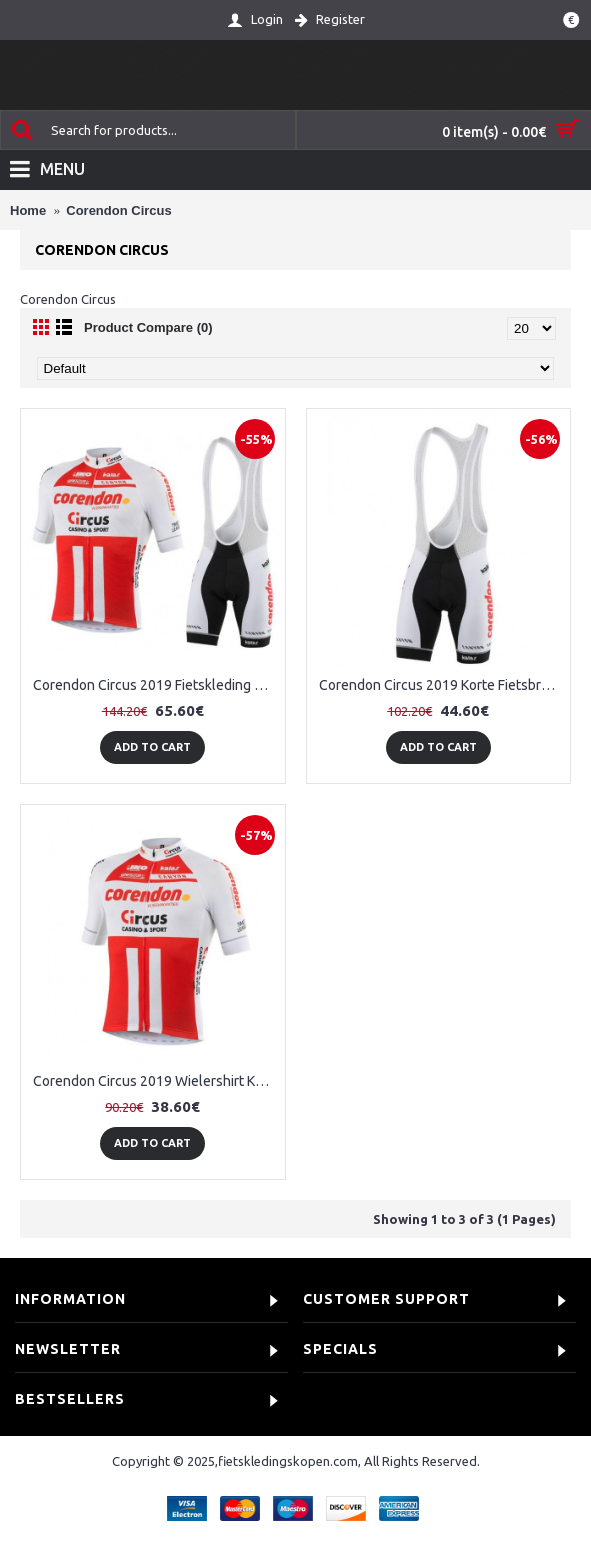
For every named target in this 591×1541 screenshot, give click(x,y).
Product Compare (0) (148, 327)
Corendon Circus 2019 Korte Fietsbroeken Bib (442, 685)
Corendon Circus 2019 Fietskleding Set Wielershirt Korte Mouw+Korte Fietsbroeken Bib (156, 685)
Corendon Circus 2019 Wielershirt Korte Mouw (156, 1081)
